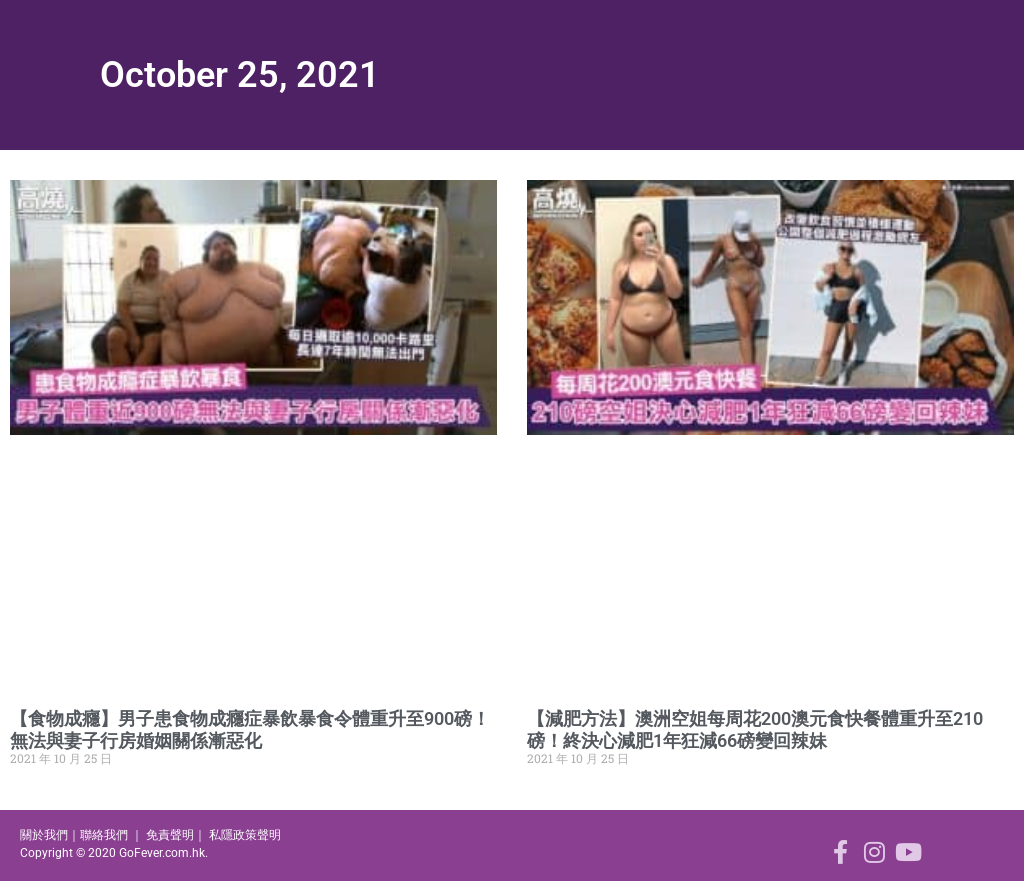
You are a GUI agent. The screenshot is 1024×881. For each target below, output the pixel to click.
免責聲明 (170, 835)
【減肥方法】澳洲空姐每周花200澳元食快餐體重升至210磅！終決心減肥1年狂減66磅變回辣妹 (755, 729)
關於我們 (44, 835)
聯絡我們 (104, 835)
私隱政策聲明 (245, 835)
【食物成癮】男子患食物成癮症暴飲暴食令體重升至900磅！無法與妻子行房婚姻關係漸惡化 (250, 729)
